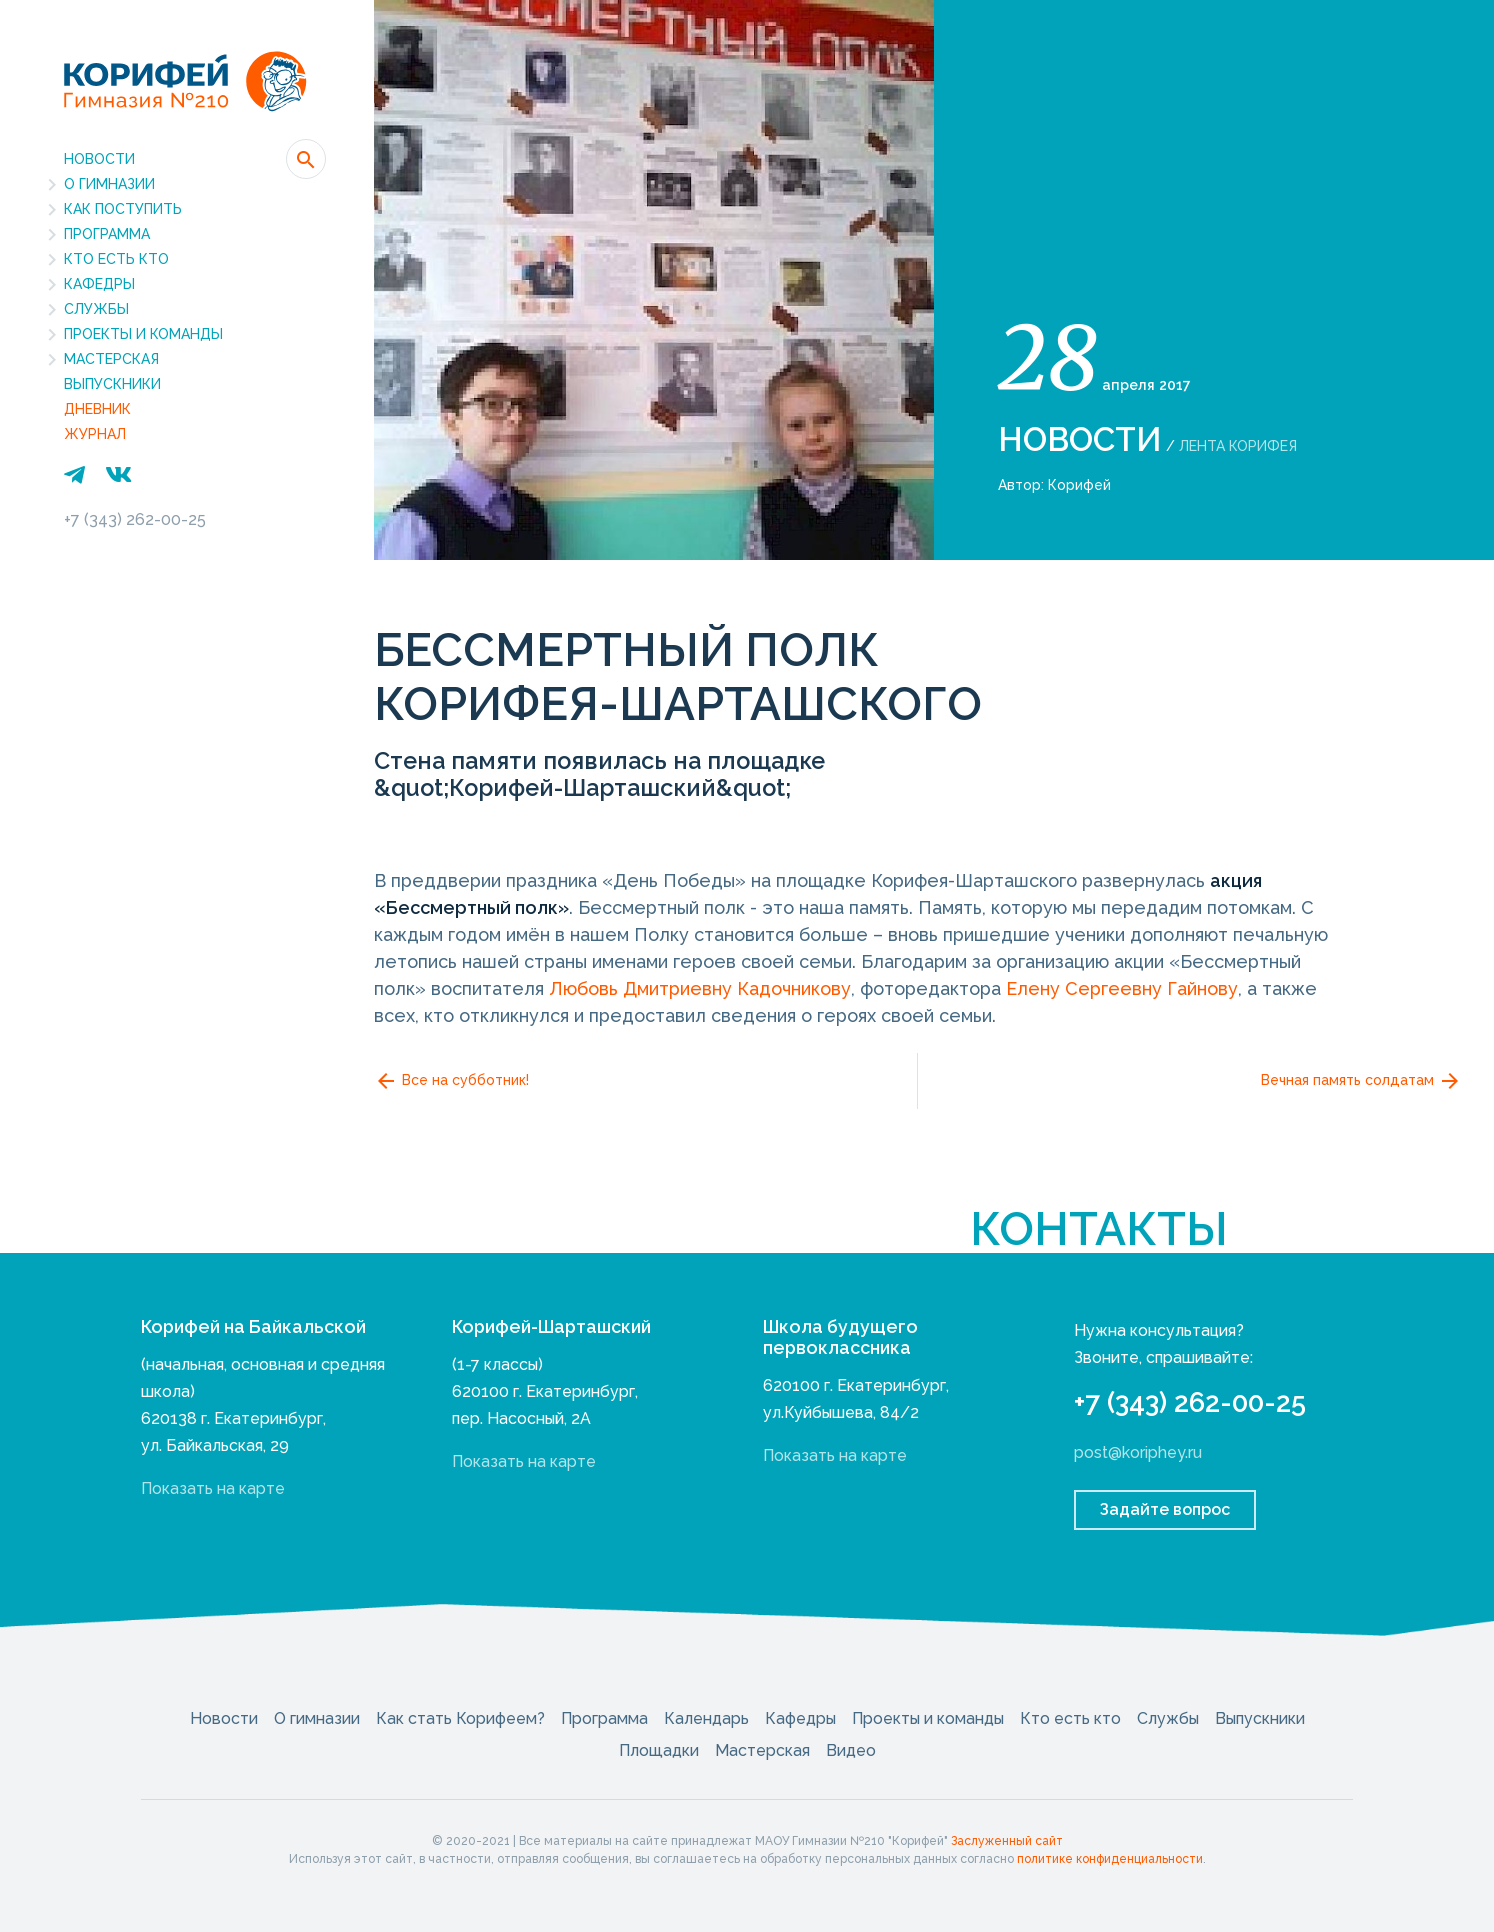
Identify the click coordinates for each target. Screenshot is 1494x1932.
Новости (99, 159)
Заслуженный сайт (1007, 1841)
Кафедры (99, 284)
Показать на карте (213, 1488)
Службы (96, 309)
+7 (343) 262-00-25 (135, 519)
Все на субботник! (451, 1081)
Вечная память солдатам (1361, 1081)
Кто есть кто (116, 259)
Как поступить (123, 209)
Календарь (706, 1718)
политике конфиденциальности (1110, 1859)
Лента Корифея (1238, 446)
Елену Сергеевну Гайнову (1122, 988)
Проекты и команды (143, 334)
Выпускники (112, 384)
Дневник (97, 409)
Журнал (95, 434)
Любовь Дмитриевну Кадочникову (700, 988)
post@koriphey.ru (1138, 1452)
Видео (851, 1750)
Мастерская (111, 359)
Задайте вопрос (1165, 1509)
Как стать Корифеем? (460, 1718)
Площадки (659, 1750)
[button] (306, 159)
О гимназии (109, 184)
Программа (107, 234)
